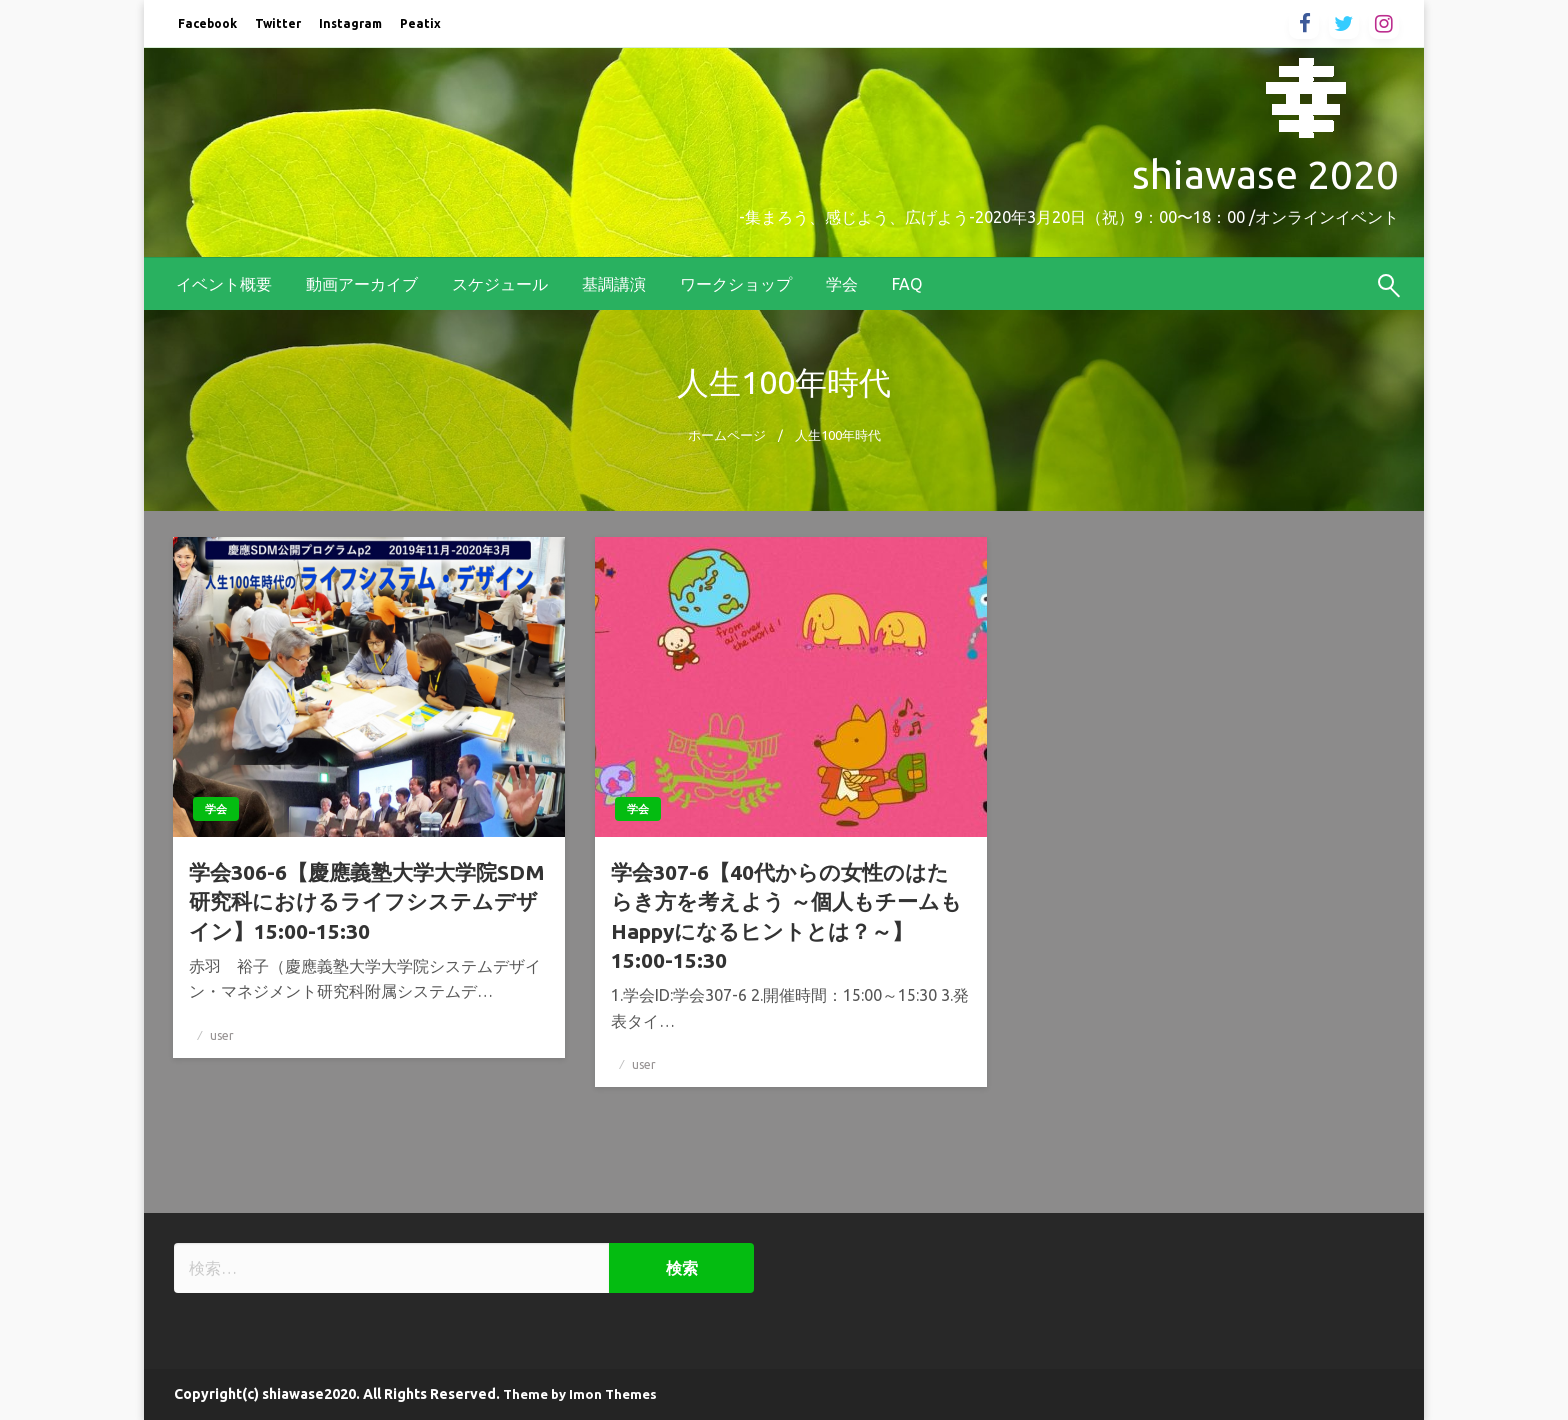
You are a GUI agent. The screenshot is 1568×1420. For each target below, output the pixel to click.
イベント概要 (224, 284)
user (222, 1035)
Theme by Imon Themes (580, 1394)
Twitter (278, 23)
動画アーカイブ (362, 284)
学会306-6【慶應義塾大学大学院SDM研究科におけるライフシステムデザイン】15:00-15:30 (367, 901)
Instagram (350, 23)
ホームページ (727, 435)
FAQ (907, 284)
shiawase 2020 (1265, 174)
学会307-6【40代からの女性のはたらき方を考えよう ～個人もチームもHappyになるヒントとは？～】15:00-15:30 (786, 916)
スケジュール (500, 284)
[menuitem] (224, 284)
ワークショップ (736, 284)
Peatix (420, 23)
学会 (842, 284)
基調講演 (614, 284)
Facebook (207, 23)
